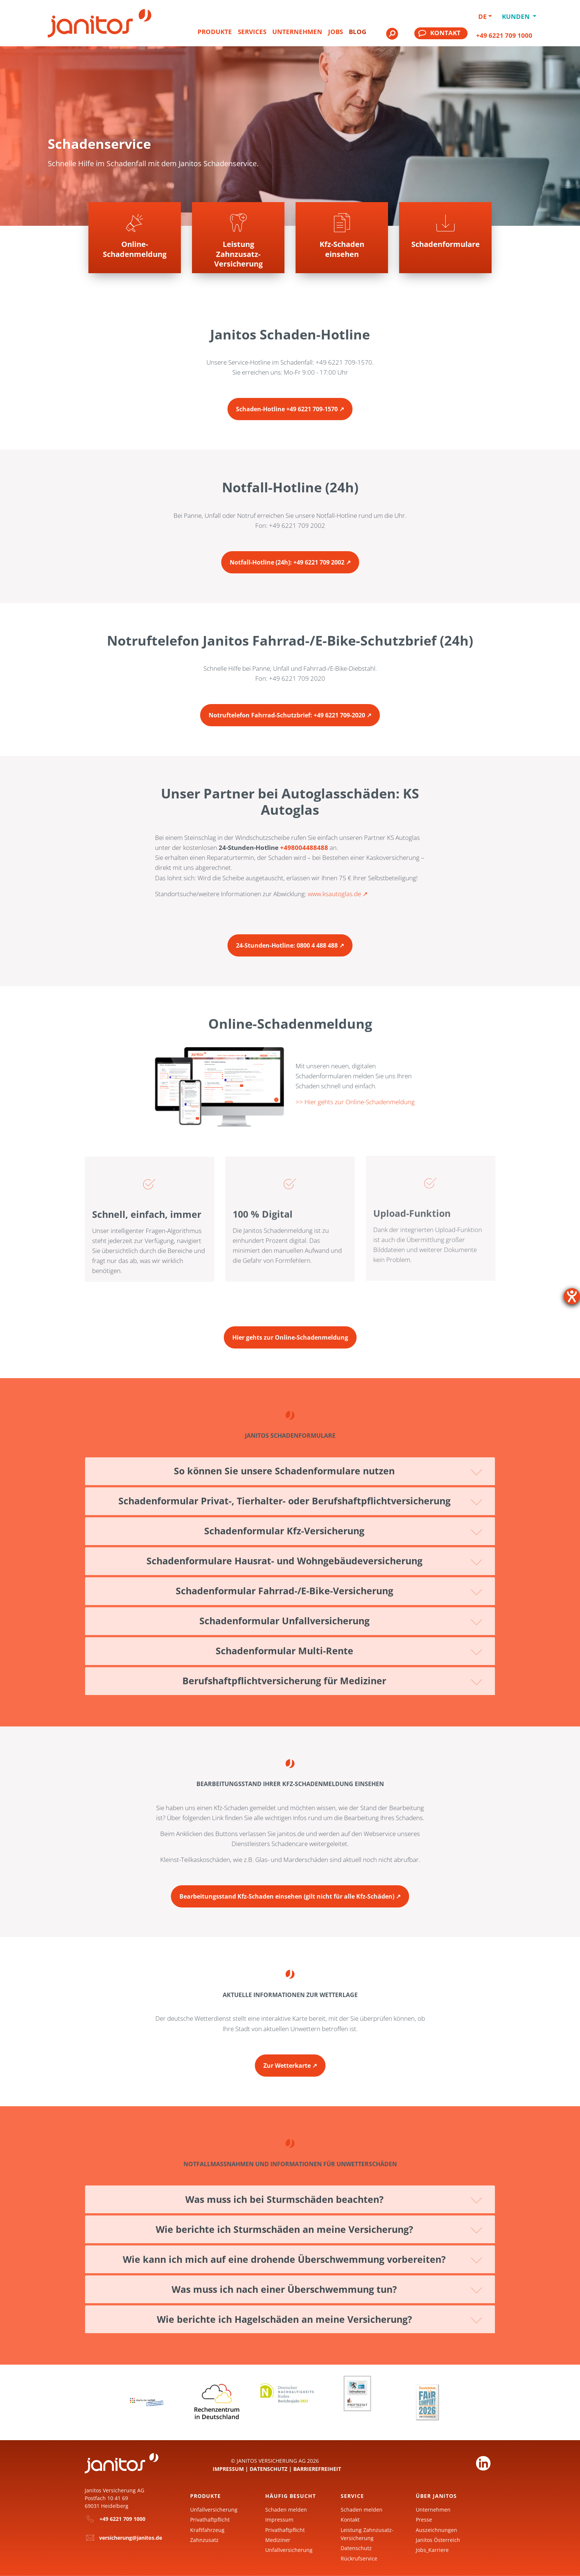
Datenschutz (268, 2468)
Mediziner (277, 2539)
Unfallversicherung (213, 2509)
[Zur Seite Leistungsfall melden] (238, 237)
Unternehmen (297, 31)
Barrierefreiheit (317, 2468)
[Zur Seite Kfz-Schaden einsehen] (342, 237)
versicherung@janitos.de (130, 2537)
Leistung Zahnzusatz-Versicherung (367, 2534)
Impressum (228, 2468)
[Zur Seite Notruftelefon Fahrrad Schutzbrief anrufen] (290, 709)
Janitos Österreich (438, 2539)
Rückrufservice (359, 2558)
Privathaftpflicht (210, 2519)
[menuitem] (215, 35)
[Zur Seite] (445, 237)
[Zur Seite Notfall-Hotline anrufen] (290, 556)
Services (252, 31)
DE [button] (482, 16)
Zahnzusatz (204, 2539)
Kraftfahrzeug (207, 2529)
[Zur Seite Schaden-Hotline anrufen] (290, 403)
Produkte (215, 31)
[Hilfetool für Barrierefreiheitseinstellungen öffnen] (572, 1296)
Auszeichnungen (436, 2529)
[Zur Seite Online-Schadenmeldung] (290, 1331)
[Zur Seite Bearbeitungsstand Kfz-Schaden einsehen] (290, 1890)
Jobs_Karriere (432, 2549)
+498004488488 (304, 847)
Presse (424, 2519)
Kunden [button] (516, 16)
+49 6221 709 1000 (504, 35)
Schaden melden (286, 2509)
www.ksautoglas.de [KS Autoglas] (334, 894)
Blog (357, 31)
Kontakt (350, 2519)
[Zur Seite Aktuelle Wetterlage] (290, 2059)
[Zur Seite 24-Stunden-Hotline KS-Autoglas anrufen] (290, 939)
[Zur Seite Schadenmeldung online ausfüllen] (134, 237)
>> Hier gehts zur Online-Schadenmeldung (355, 1102)
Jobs (335, 31)
